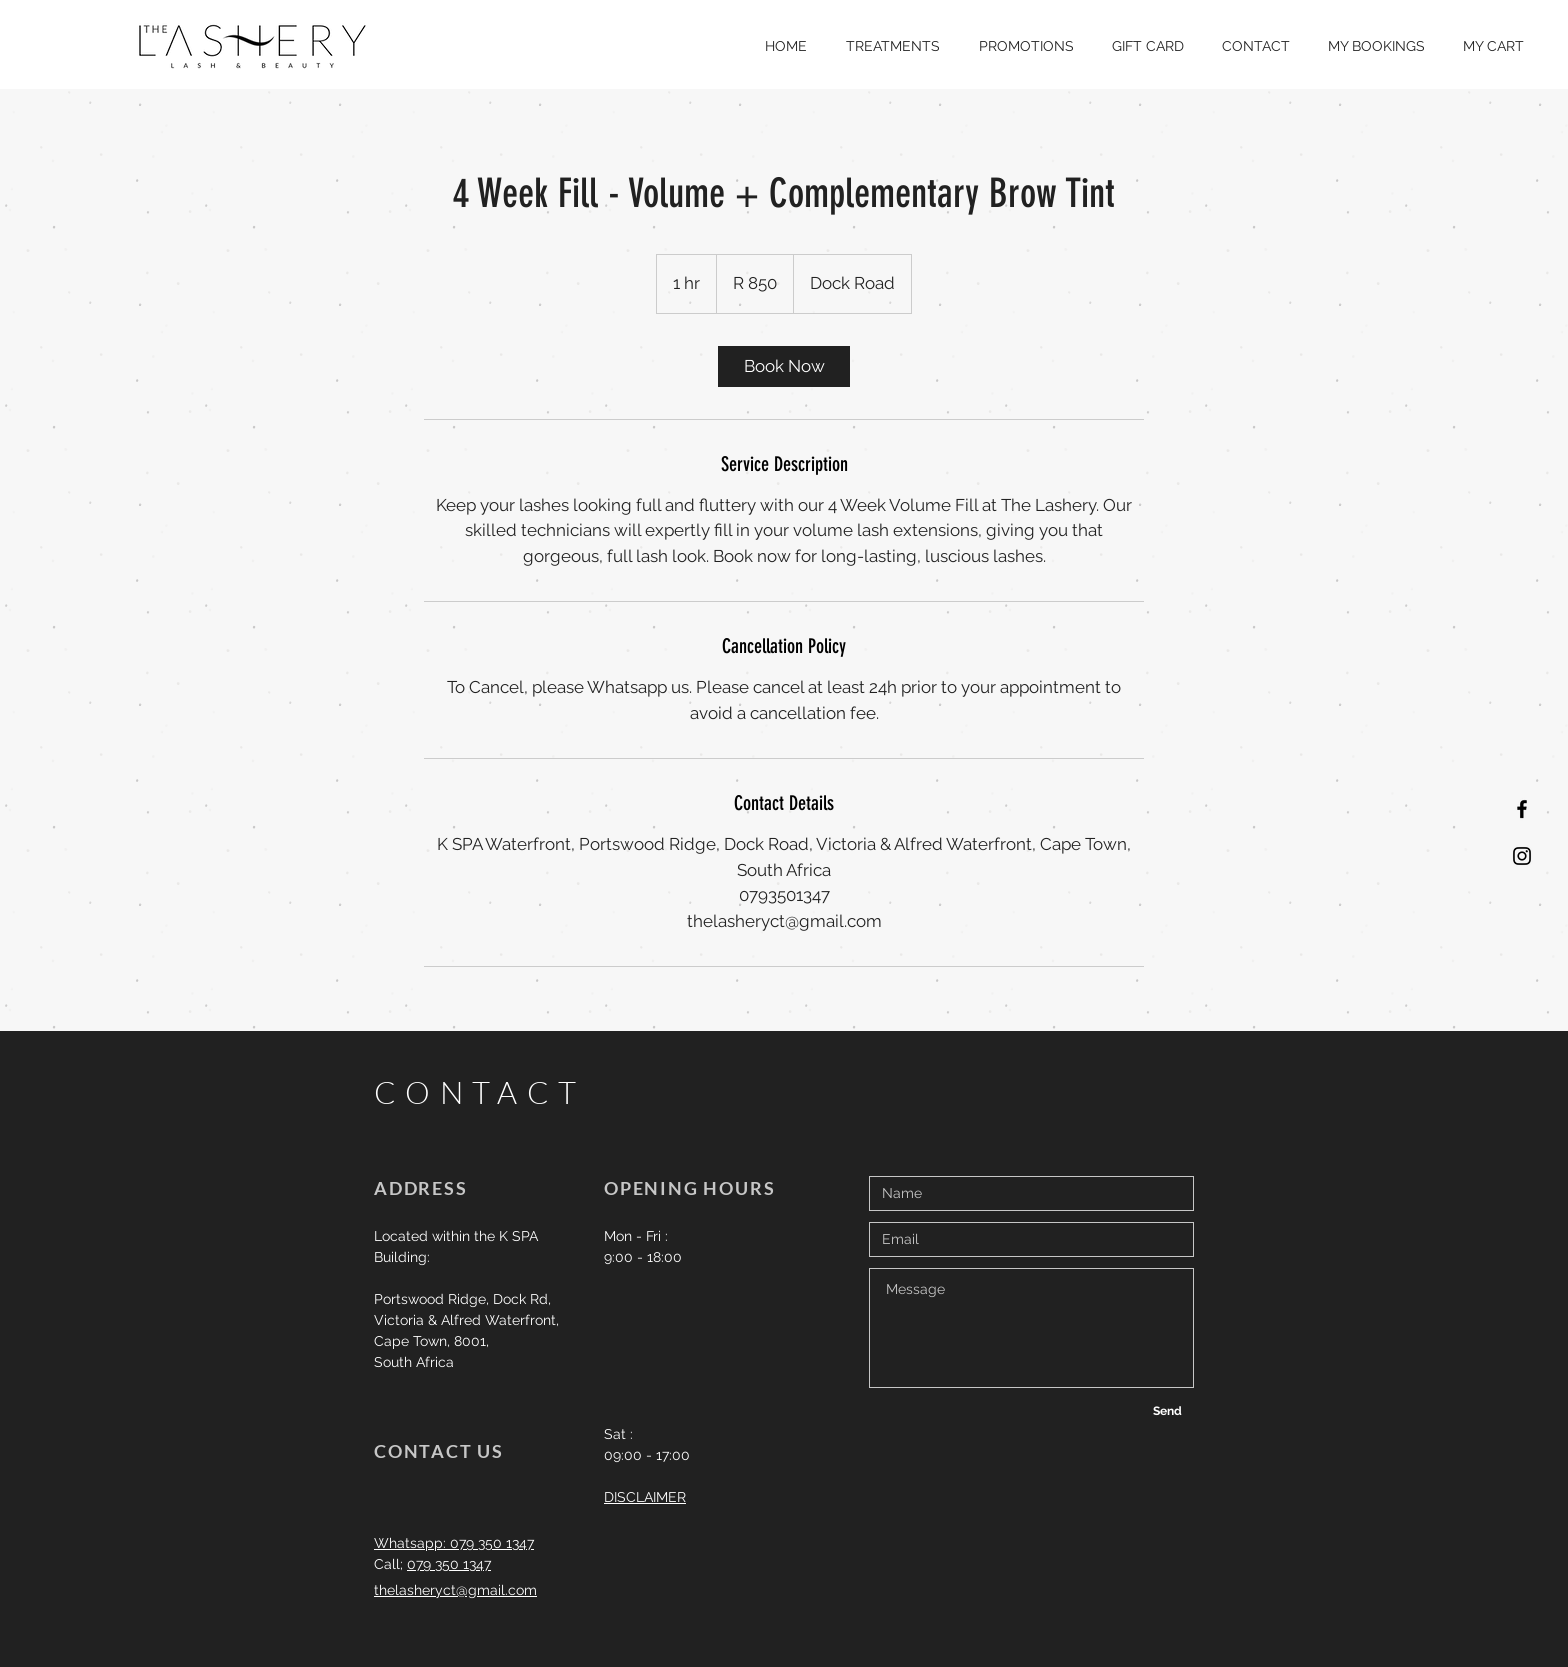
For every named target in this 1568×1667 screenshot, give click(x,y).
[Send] (1167, 1411)
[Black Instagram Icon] (1522, 856)
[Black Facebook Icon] (1522, 809)
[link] (784, 366)
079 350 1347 (449, 1564)
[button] (892, 46)
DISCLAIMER (645, 1497)
